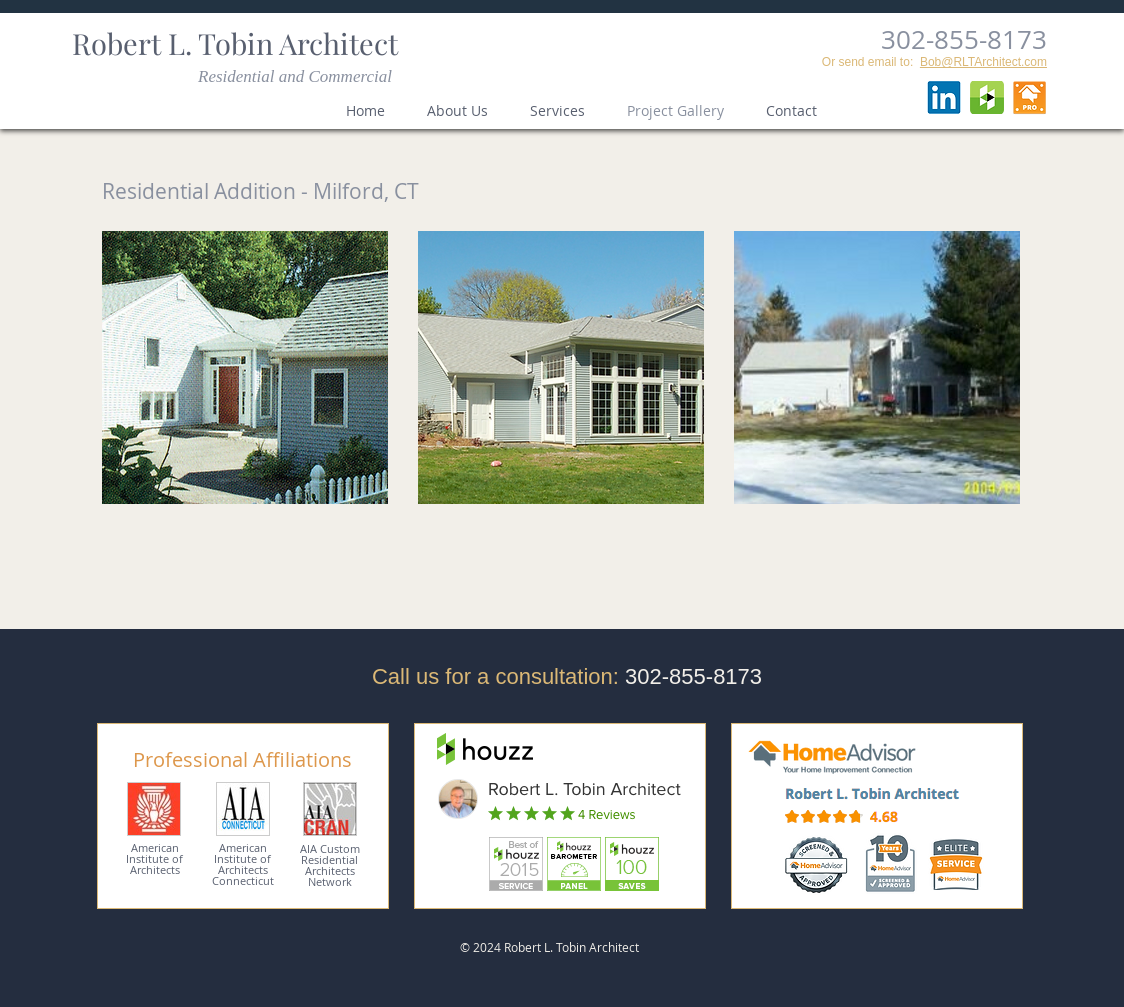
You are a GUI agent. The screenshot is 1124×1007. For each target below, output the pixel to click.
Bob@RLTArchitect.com (983, 62)
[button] (245, 367)
